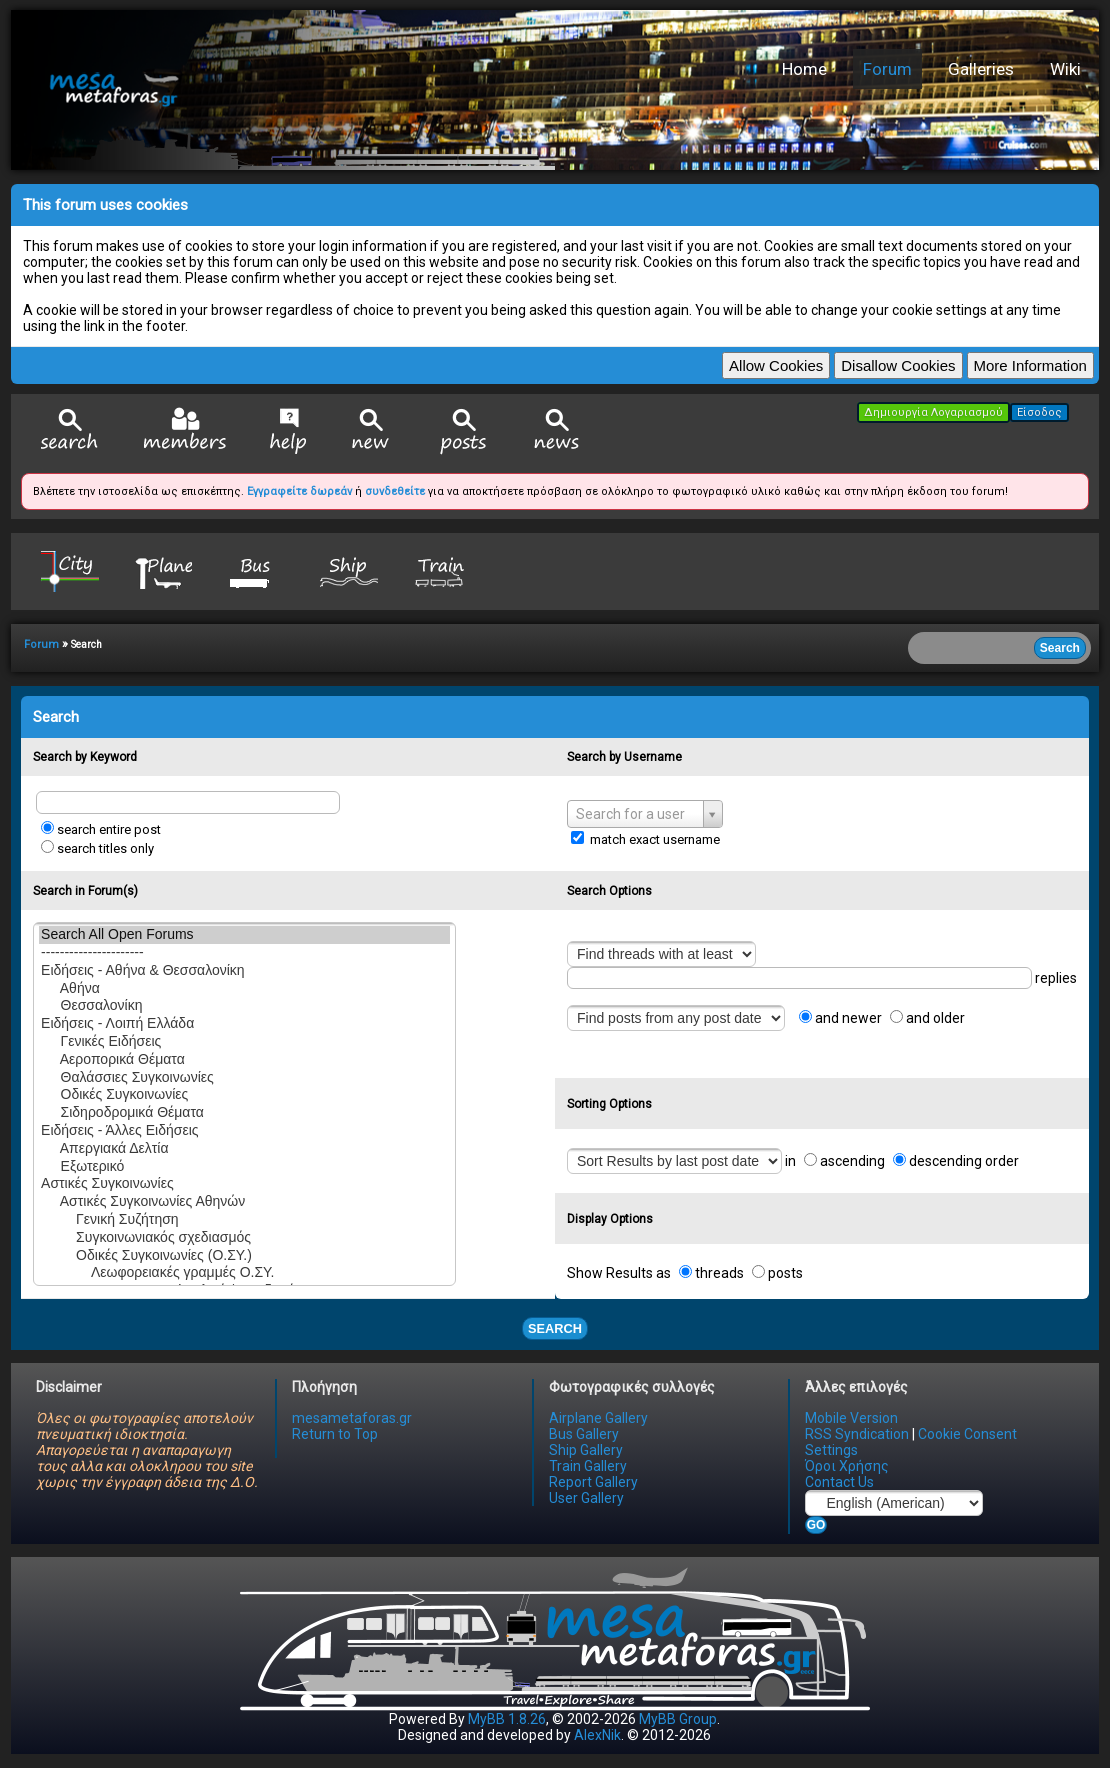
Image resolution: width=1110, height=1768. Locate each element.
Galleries (981, 69)
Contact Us (839, 1482)
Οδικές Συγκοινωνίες (244, 1095)
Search (70, 431)
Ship (349, 570)
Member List (184, 430)
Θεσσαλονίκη (244, 1006)
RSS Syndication (857, 1434)
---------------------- (244, 953)
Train (442, 570)
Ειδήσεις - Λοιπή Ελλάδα (244, 1024)
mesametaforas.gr (352, 1418)
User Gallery (586, 1498)
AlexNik (597, 1735)
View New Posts (371, 431)
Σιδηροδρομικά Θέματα (244, 1113)
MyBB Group (678, 1719)
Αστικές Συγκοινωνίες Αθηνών (244, 1202)
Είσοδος (1039, 412)
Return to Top (335, 1434)
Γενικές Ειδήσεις (244, 1042)
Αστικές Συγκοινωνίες (244, 1184)
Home (804, 69)
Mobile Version (851, 1418)
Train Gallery (588, 1466)
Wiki (1065, 69)
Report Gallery (593, 1482)
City (70, 570)
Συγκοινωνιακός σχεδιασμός (244, 1238)
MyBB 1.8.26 (507, 1719)
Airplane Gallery (598, 1418)
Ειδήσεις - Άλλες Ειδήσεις (244, 1131)
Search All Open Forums (244, 935)
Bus (256, 570)
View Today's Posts (464, 431)
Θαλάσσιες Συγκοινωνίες (244, 1078)
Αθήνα (244, 989)
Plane (163, 570)
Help (288, 431)
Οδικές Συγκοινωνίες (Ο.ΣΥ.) (244, 1256)
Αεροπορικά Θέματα (244, 1060)
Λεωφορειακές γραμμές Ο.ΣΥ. (244, 1273)
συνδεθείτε (395, 491)
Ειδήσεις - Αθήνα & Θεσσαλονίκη (244, 971)
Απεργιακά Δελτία (244, 1149)
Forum (887, 69)
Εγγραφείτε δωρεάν (299, 491)
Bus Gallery (584, 1434)
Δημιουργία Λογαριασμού (933, 412)
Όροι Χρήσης (847, 1466)
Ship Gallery (586, 1450)
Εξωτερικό (244, 1167)
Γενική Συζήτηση (244, 1220)
